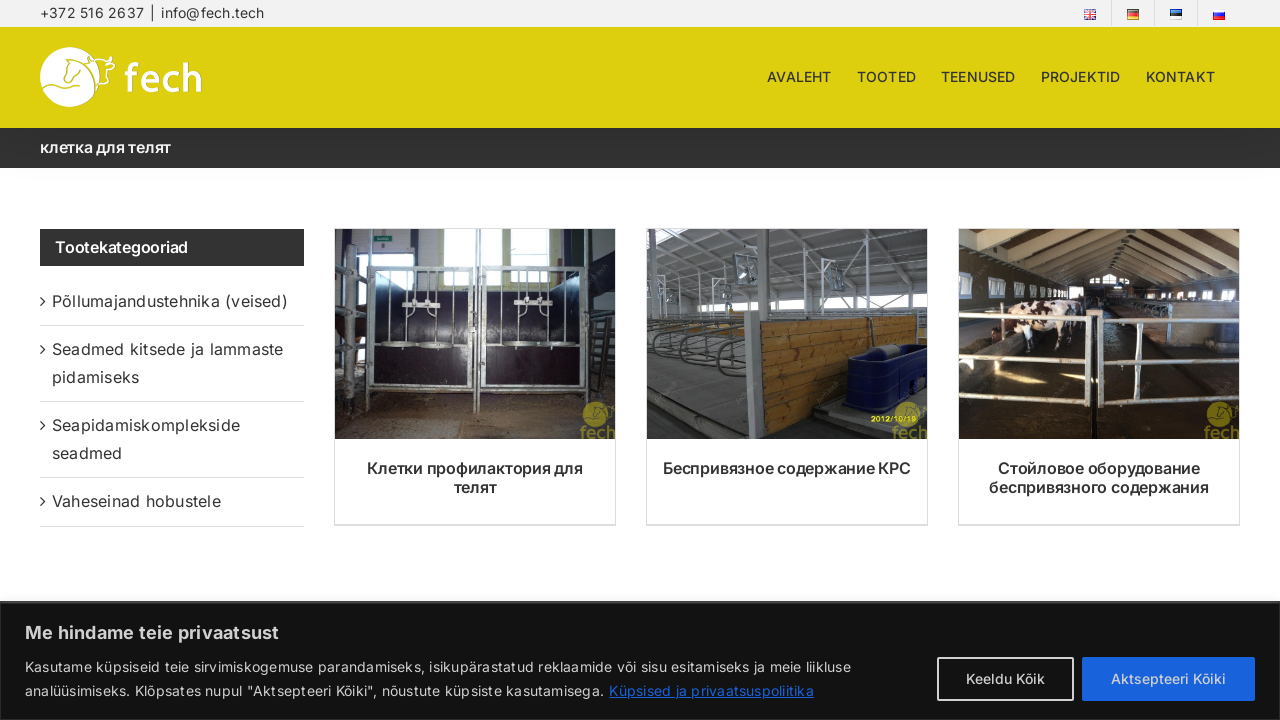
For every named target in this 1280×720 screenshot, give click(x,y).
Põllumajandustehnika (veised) (170, 301)
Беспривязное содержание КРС (787, 468)
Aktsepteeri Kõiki (1168, 678)
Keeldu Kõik (1005, 678)
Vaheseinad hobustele (136, 501)
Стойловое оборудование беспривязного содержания (1098, 477)
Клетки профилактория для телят (474, 477)
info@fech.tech (212, 12)
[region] (640, 661)
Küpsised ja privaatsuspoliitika (711, 690)
